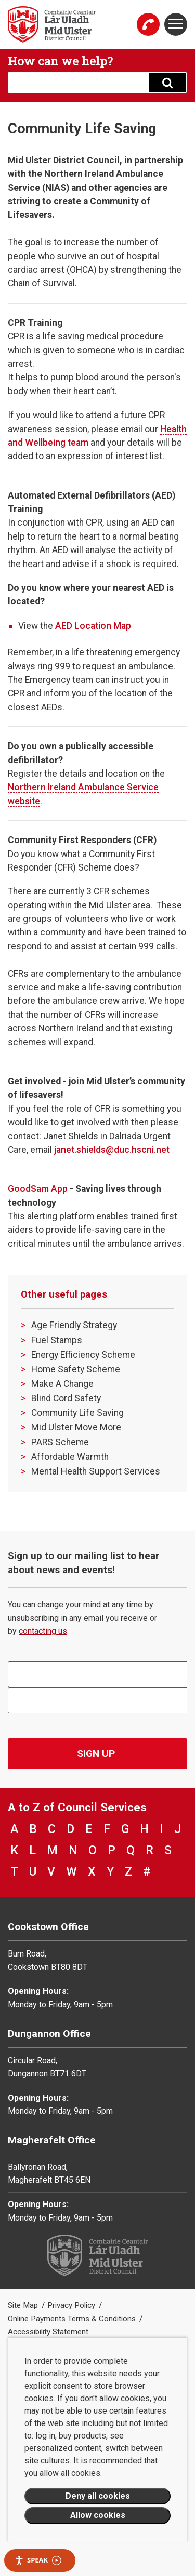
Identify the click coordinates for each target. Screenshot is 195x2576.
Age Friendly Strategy (74, 1325)
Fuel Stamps (56, 1340)
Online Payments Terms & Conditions (73, 2318)
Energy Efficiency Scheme (83, 1354)
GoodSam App (38, 1188)
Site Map (24, 2305)
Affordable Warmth (70, 1457)
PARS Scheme (60, 1442)
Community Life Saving (77, 1413)
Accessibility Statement (48, 2331)
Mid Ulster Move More (76, 1427)
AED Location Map (93, 626)
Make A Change (62, 1384)
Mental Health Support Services (95, 1471)
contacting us (43, 1631)
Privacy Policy (72, 2305)
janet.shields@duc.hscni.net (112, 1150)
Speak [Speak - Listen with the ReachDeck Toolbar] (38, 2560)
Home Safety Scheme (75, 1369)
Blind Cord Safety (66, 1398)
